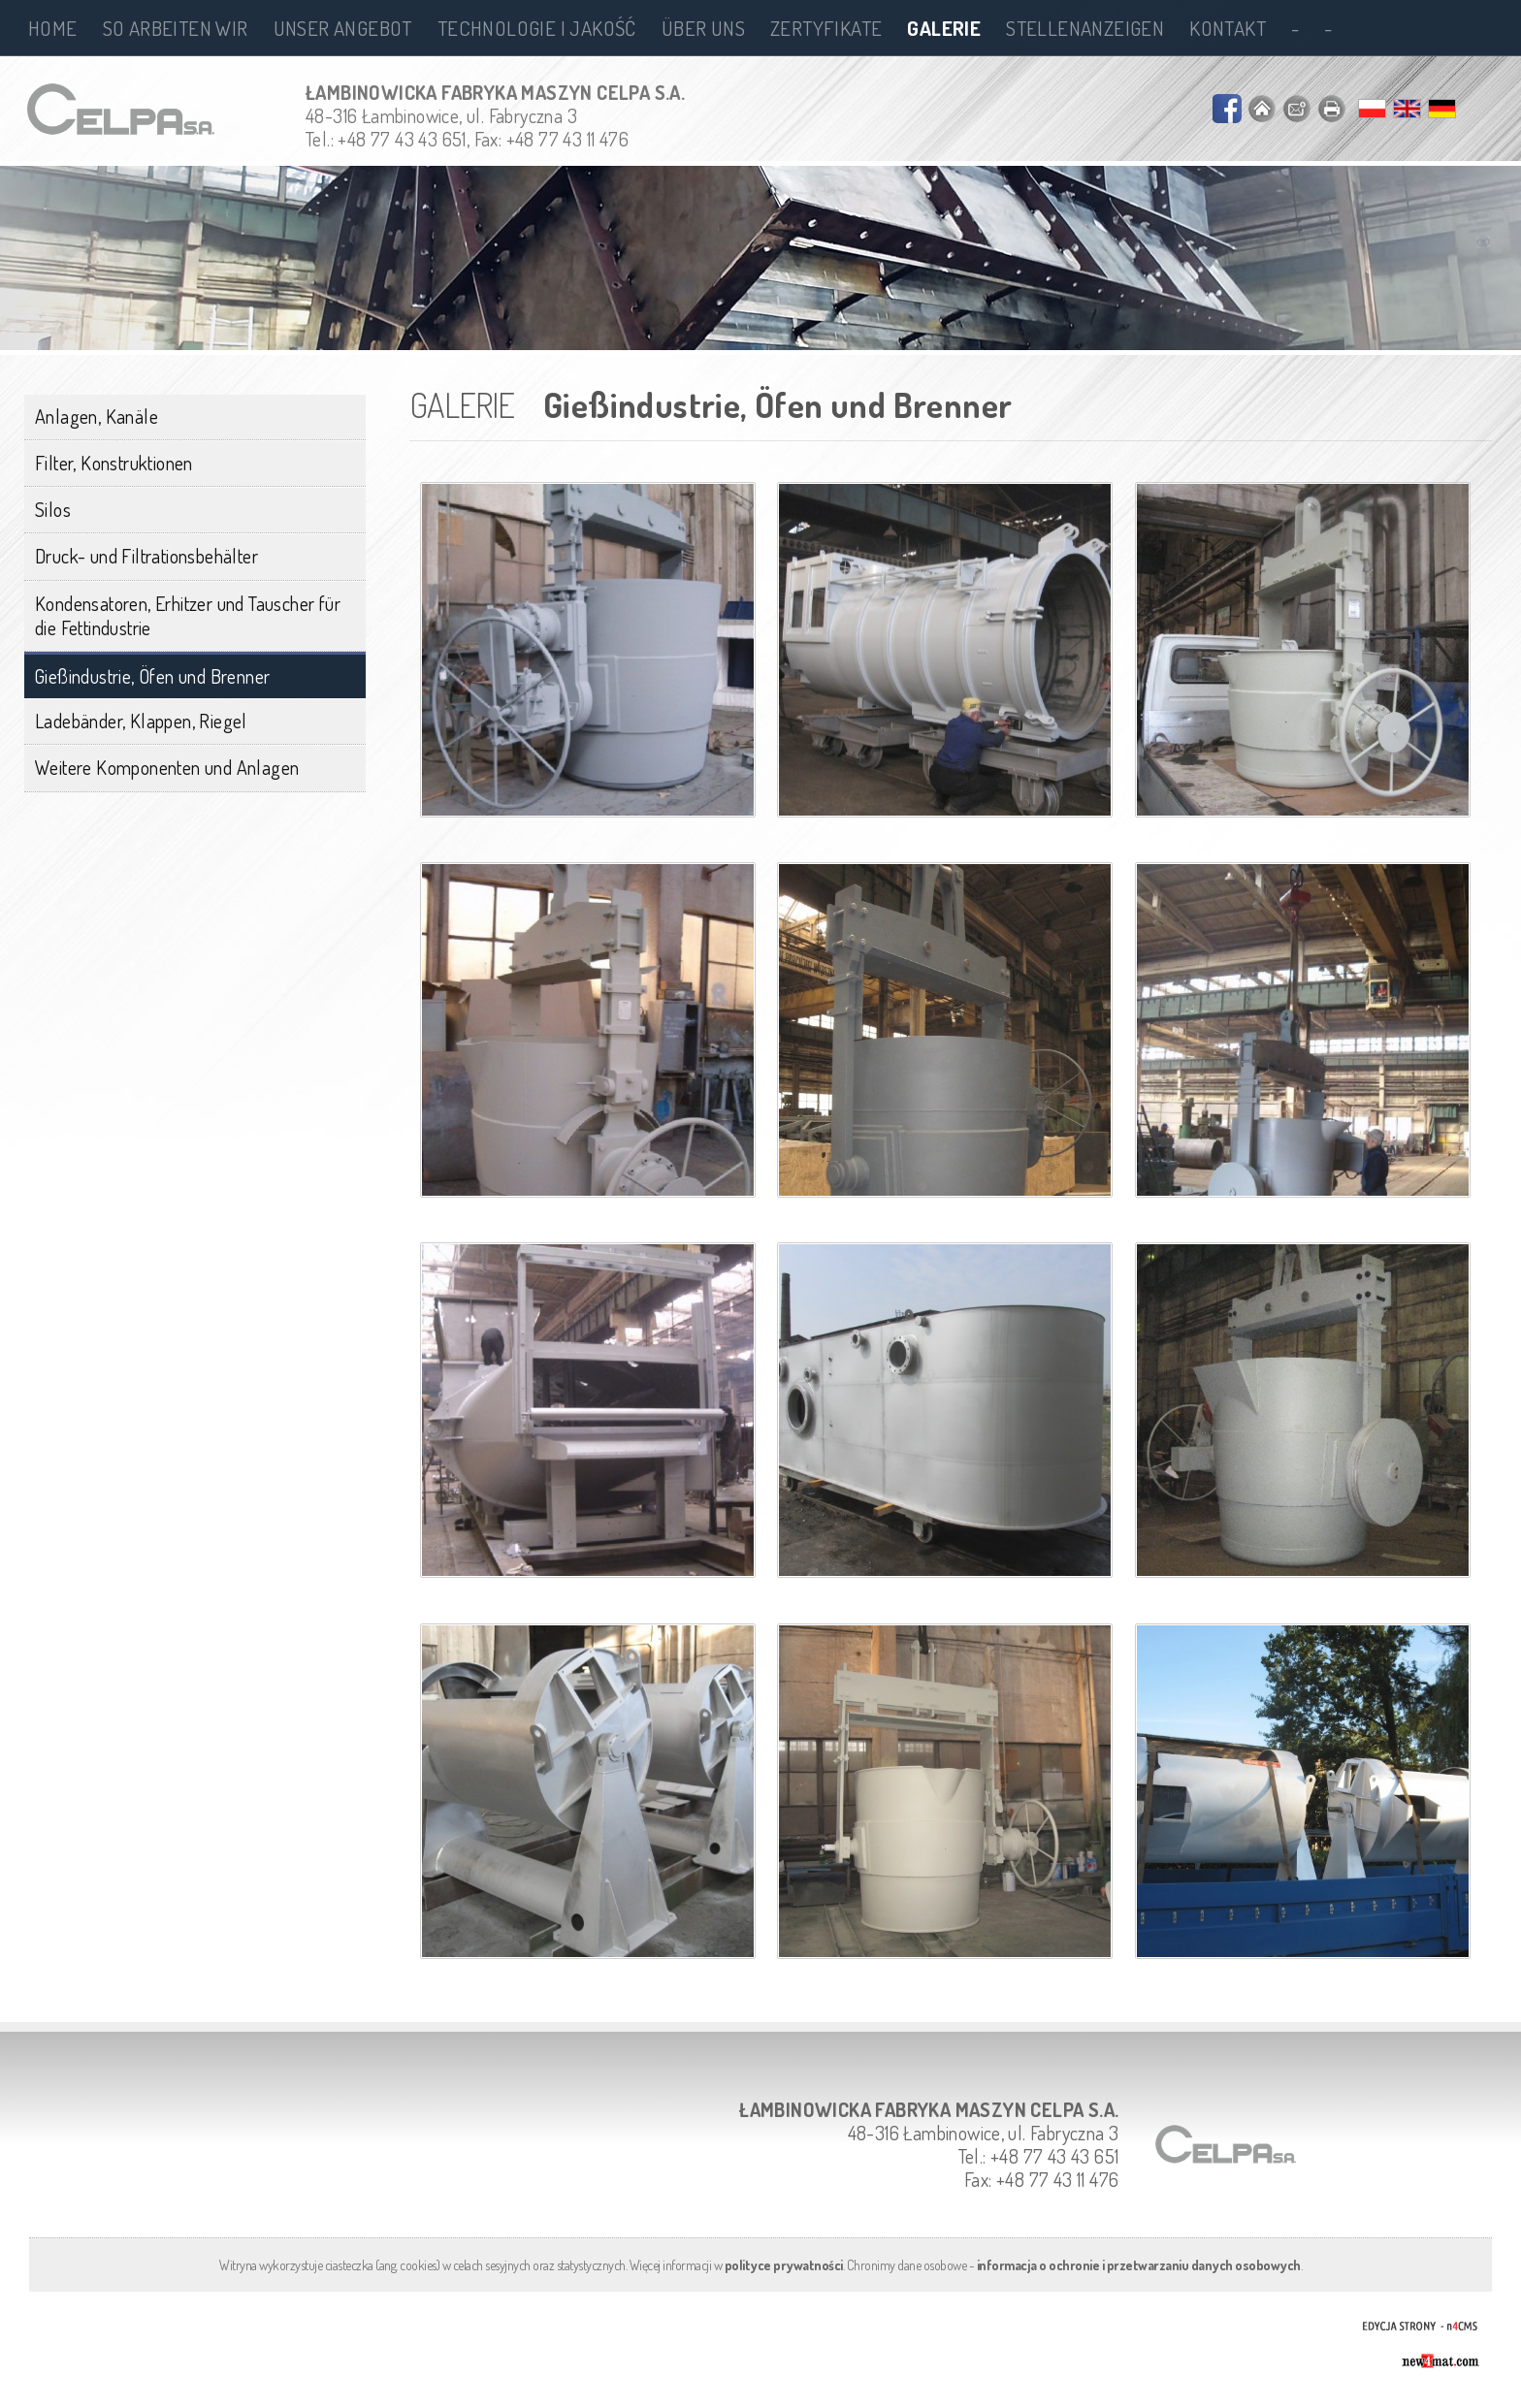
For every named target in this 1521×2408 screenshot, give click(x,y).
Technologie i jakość (536, 28)
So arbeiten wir (175, 28)
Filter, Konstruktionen (114, 462)
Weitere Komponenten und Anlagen (167, 767)
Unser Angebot (343, 28)
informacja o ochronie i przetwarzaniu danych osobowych (1139, 2265)
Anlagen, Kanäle (96, 416)
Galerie (944, 28)
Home (53, 28)
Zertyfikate (826, 28)
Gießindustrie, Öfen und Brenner (152, 676)
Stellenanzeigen (1085, 28)
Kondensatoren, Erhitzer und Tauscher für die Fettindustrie (187, 615)
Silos (53, 509)
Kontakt (1227, 28)
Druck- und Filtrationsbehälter (146, 555)
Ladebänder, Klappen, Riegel (141, 720)
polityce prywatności (784, 2265)
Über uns (703, 28)
